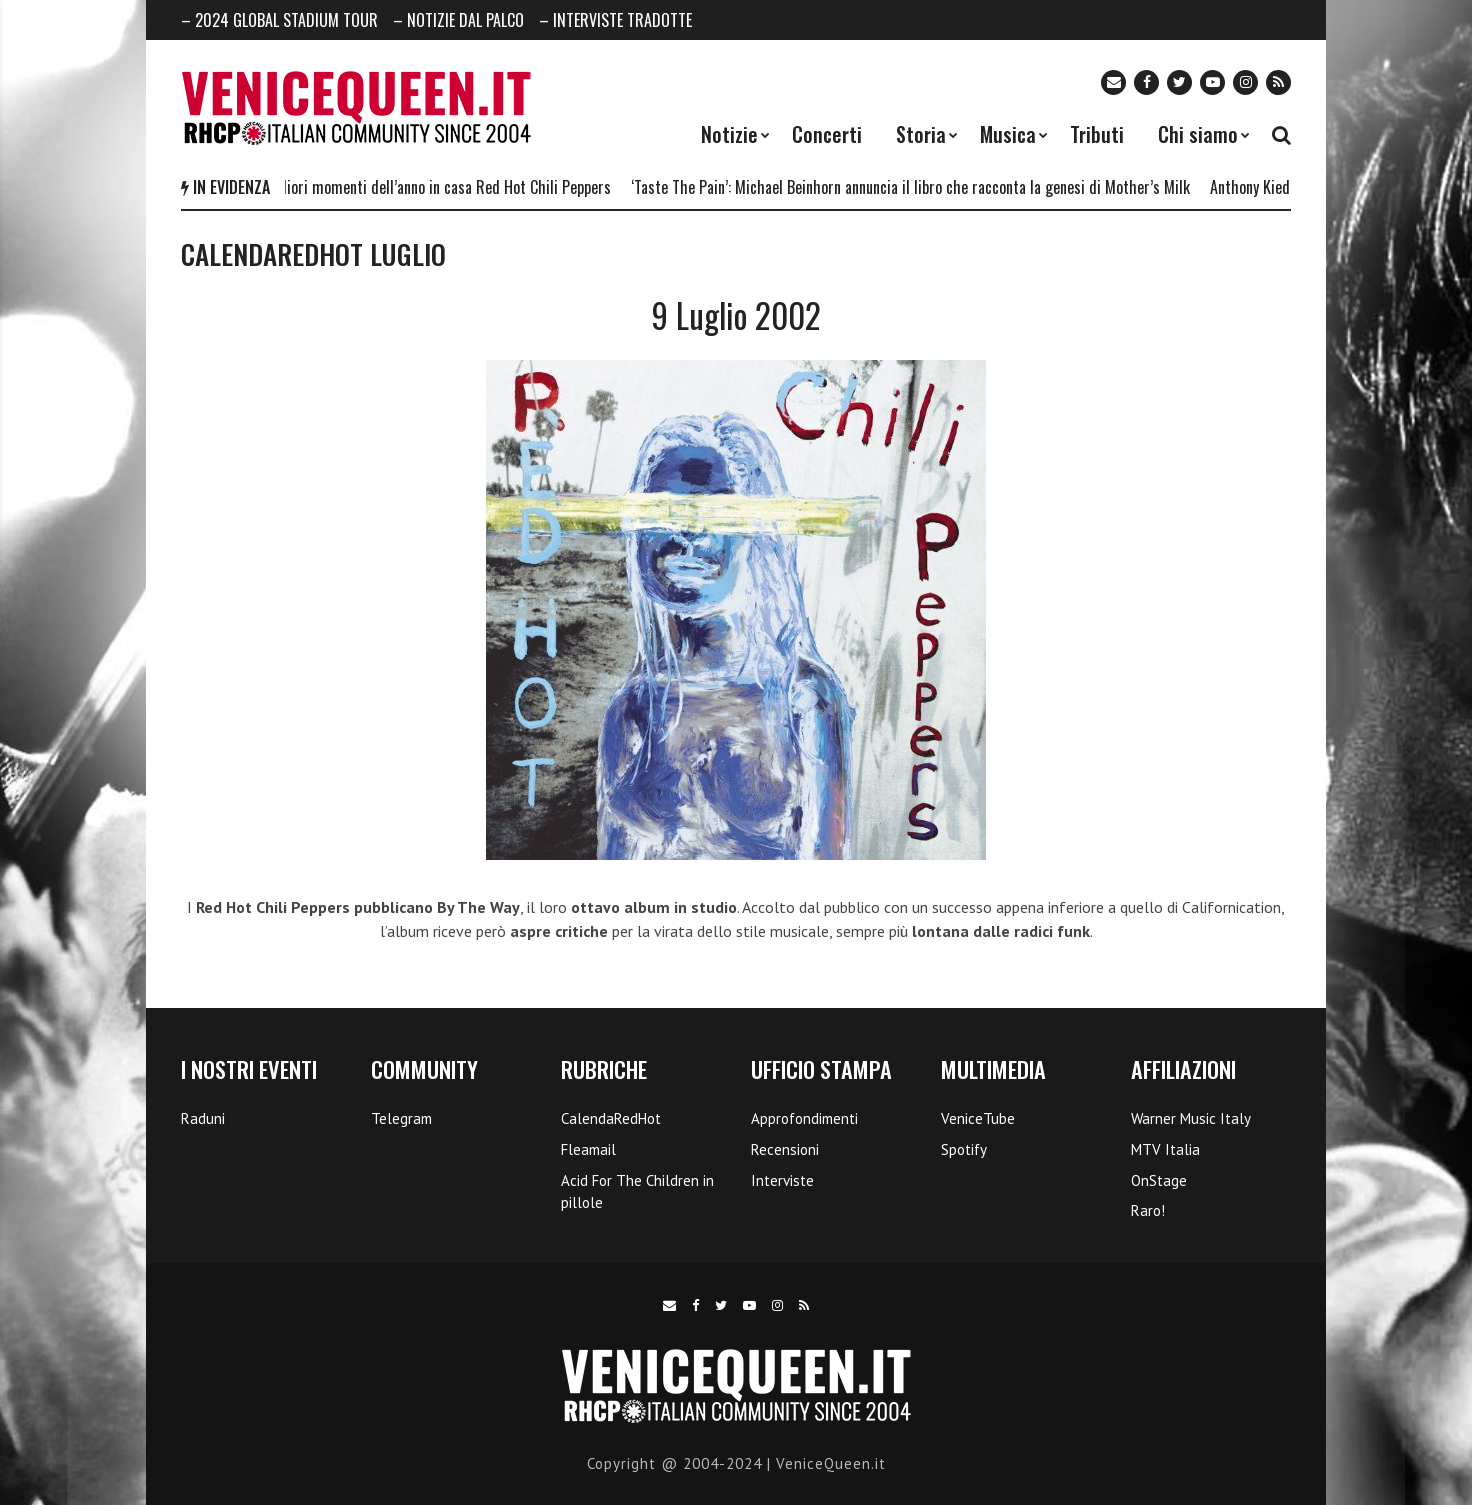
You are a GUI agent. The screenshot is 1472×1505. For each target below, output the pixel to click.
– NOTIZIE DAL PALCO (458, 20)
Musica (1008, 134)
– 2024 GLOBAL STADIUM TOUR (279, 20)
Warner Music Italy (1191, 1118)
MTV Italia (1165, 1149)
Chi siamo (1198, 134)
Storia (921, 134)
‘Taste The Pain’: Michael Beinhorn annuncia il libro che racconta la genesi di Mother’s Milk (917, 187)
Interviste (782, 1180)
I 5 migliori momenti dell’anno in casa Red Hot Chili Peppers (432, 187)
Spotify (964, 1149)
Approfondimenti (804, 1118)
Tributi (1097, 134)
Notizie (729, 134)
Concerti (827, 134)
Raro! (1148, 1210)
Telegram (401, 1118)
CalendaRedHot (611, 1118)
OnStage (1159, 1180)
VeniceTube (978, 1118)
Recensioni (785, 1149)
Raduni (203, 1118)
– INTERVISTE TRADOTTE (615, 20)
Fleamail (588, 1149)
